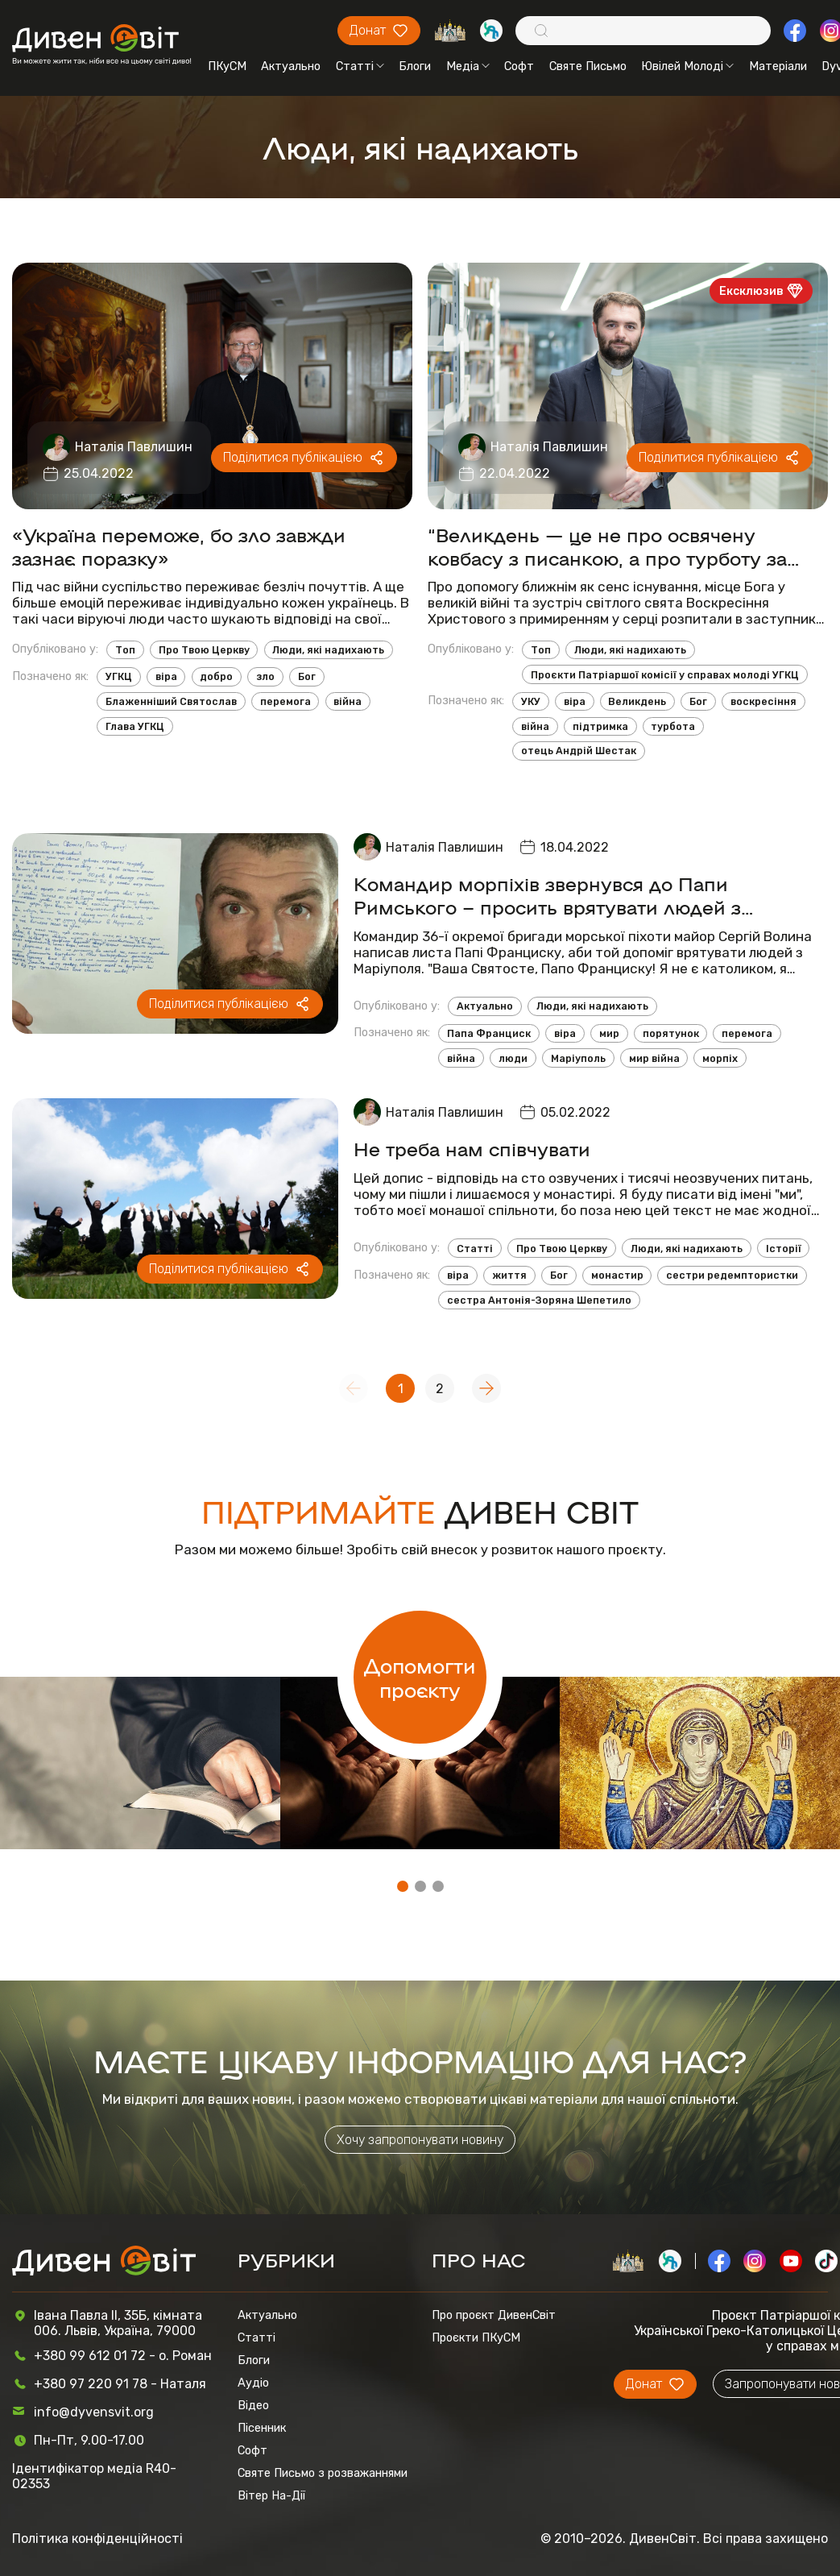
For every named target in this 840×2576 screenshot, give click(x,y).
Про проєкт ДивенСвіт (494, 2315)
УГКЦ (119, 676)
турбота (673, 726)
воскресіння (763, 701)
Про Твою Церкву (204, 650)
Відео (253, 2405)
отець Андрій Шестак (578, 751)
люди (513, 1058)
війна (347, 701)
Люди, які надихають (328, 650)
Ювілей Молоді (687, 66)
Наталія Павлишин (133, 446)
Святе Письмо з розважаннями (323, 2473)
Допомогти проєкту (419, 1677)
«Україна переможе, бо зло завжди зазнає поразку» (179, 545)
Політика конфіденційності (97, 2538)
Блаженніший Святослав (171, 701)
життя (509, 1275)
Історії (783, 1248)
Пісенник (262, 2427)
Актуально (291, 66)
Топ (125, 650)
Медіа (468, 66)
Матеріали (778, 66)
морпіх (720, 1058)
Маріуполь (578, 1058)
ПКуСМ (227, 66)
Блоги (415, 66)
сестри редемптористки (732, 1275)
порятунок (671, 1033)
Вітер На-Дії (271, 2495)
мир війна (654, 1058)
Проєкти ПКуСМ (476, 2337)
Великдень (637, 701)
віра (166, 676)
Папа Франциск (489, 1033)
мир (609, 1033)
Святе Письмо (588, 66)
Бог (307, 676)
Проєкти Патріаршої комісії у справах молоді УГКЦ (665, 675)
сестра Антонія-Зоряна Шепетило (539, 1300)
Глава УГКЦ (135, 726)
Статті (360, 66)
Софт (519, 66)
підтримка (600, 726)
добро (216, 676)
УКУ (530, 701)
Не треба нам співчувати (472, 1147)
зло (265, 676)
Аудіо (253, 2382)
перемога (285, 701)
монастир (617, 1275)
